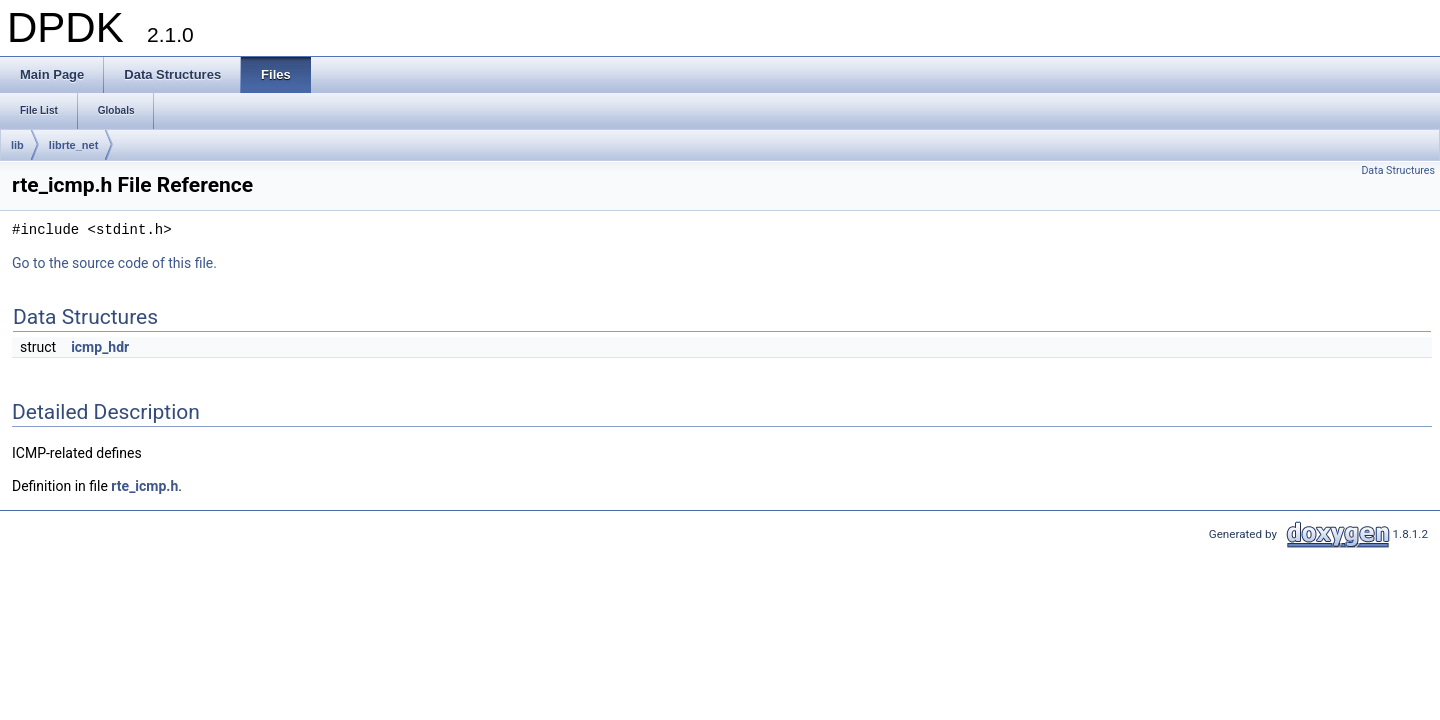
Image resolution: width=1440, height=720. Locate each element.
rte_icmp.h (144, 486)
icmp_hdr (100, 347)
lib (17, 145)
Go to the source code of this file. (114, 263)
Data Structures (1398, 170)
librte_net (74, 145)
